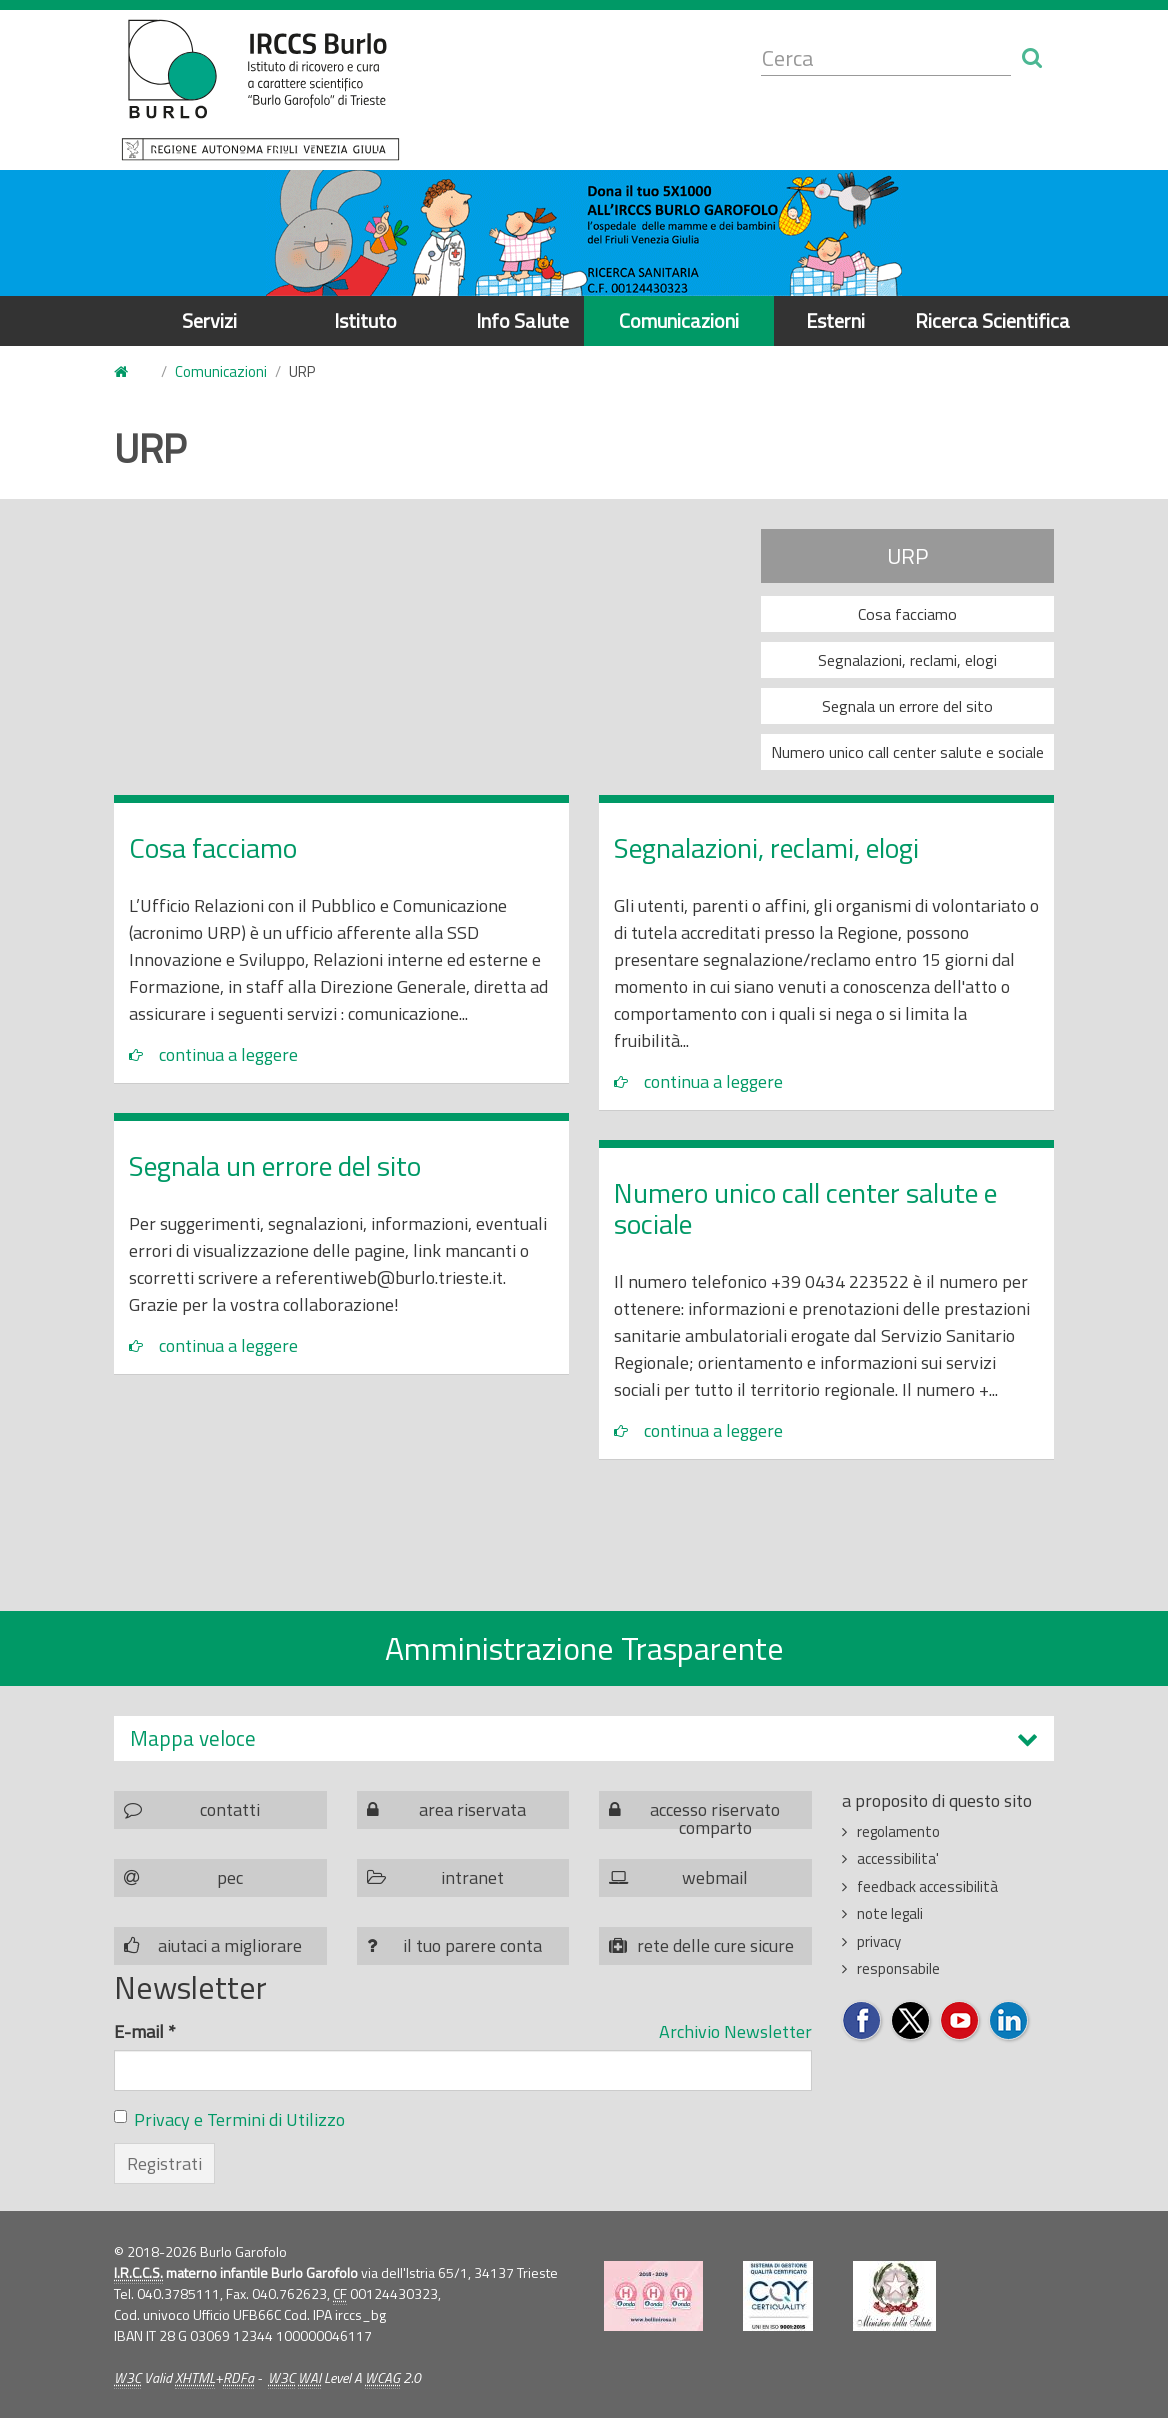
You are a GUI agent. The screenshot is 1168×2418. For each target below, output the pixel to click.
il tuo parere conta (472, 1945)
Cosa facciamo (907, 614)
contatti (230, 1809)
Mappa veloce (193, 1738)
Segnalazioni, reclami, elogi (907, 660)
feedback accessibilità (927, 1886)
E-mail (145, 2031)
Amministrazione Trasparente (584, 1648)
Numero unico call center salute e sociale (907, 752)
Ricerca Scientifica (992, 320)
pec (230, 1877)
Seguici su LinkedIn (1009, 2021)
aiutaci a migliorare (230, 1945)
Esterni (835, 320)
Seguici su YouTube (960, 2021)
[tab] (584, 1738)
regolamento (898, 1831)
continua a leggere (228, 1054)
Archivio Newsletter (735, 2031)
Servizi (209, 320)
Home (126, 372)
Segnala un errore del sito (907, 706)
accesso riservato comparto (715, 1812)
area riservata (472, 1809)
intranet (472, 1877)
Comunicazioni (679, 320)
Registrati (164, 2163)
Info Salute (522, 320)
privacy (879, 1941)
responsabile (898, 1968)
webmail (715, 1877)
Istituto (365, 320)
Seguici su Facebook (862, 2021)
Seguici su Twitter (911, 2021)
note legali (890, 1913)
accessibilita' (898, 1858)
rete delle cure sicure (715, 1945)
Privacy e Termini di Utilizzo (239, 2119)
